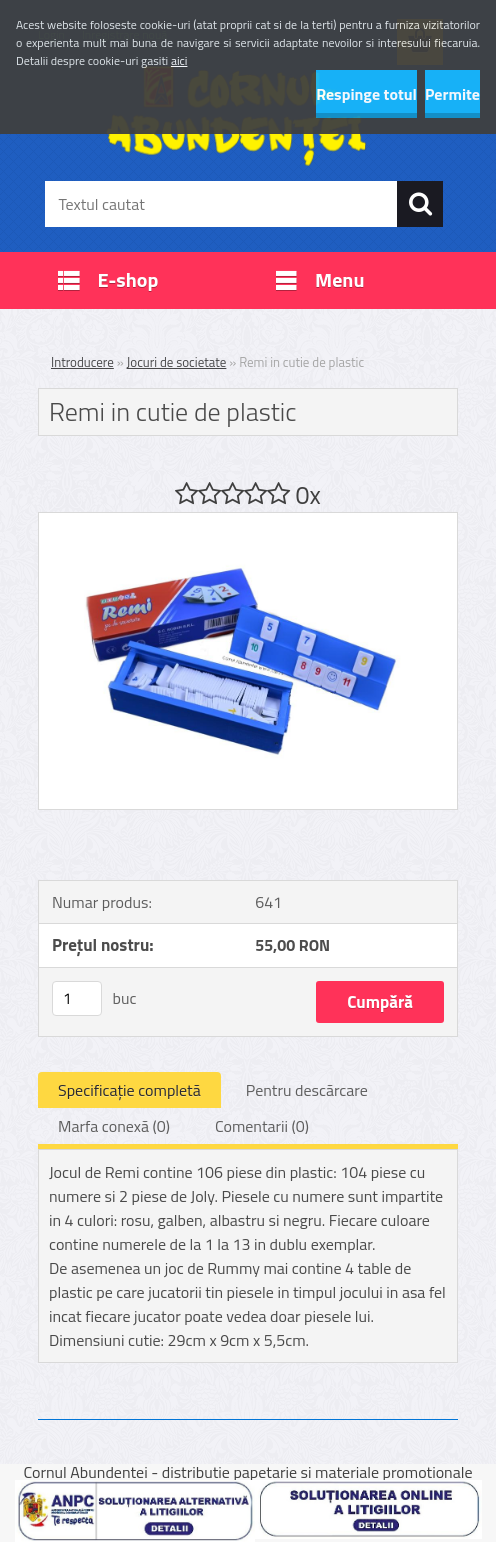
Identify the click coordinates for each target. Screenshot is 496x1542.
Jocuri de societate (177, 362)
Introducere (82, 362)
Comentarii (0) (262, 1126)
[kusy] (77, 998)
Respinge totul (366, 94)
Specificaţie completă (129, 1090)
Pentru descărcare (307, 1090)
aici (179, 60)
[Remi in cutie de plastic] (248, 521)
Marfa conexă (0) (114, 1126)
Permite (452, 94)
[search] (420, 204)
